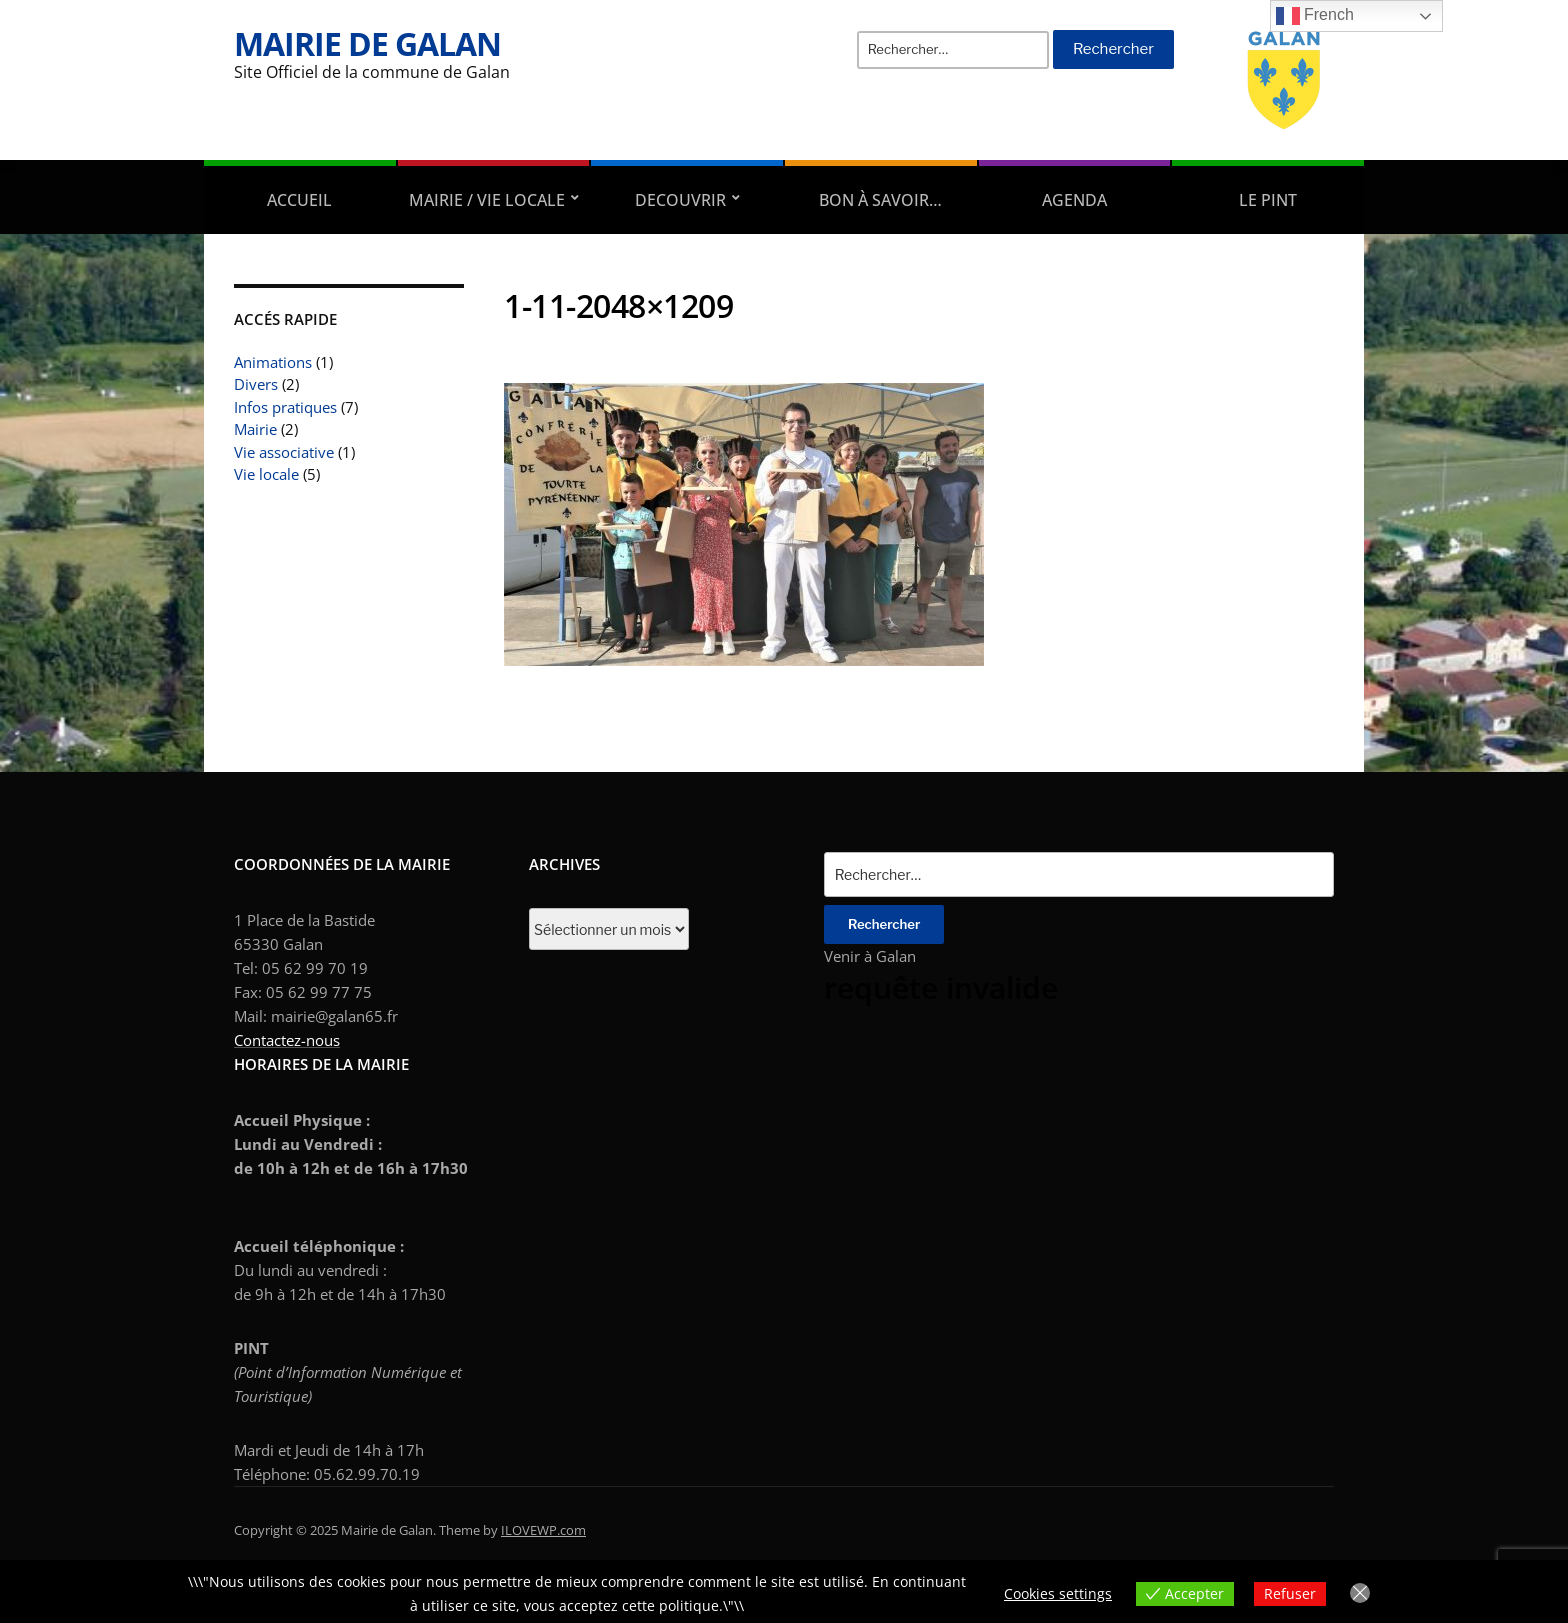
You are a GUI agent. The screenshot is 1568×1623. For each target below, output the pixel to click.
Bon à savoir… (880, 200)
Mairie (255, 429)
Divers (256, 384)
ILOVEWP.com (543, 1530)
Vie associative (284, 452)
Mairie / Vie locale (487, 200)
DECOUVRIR (680, 200)
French (1315, 16)
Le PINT (1268, 200)
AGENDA (1074, 200)
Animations (273, 362)
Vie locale (266, 474)
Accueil (299, 200)
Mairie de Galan (367, 43)
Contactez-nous (287, 1040)
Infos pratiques (285, 407)
